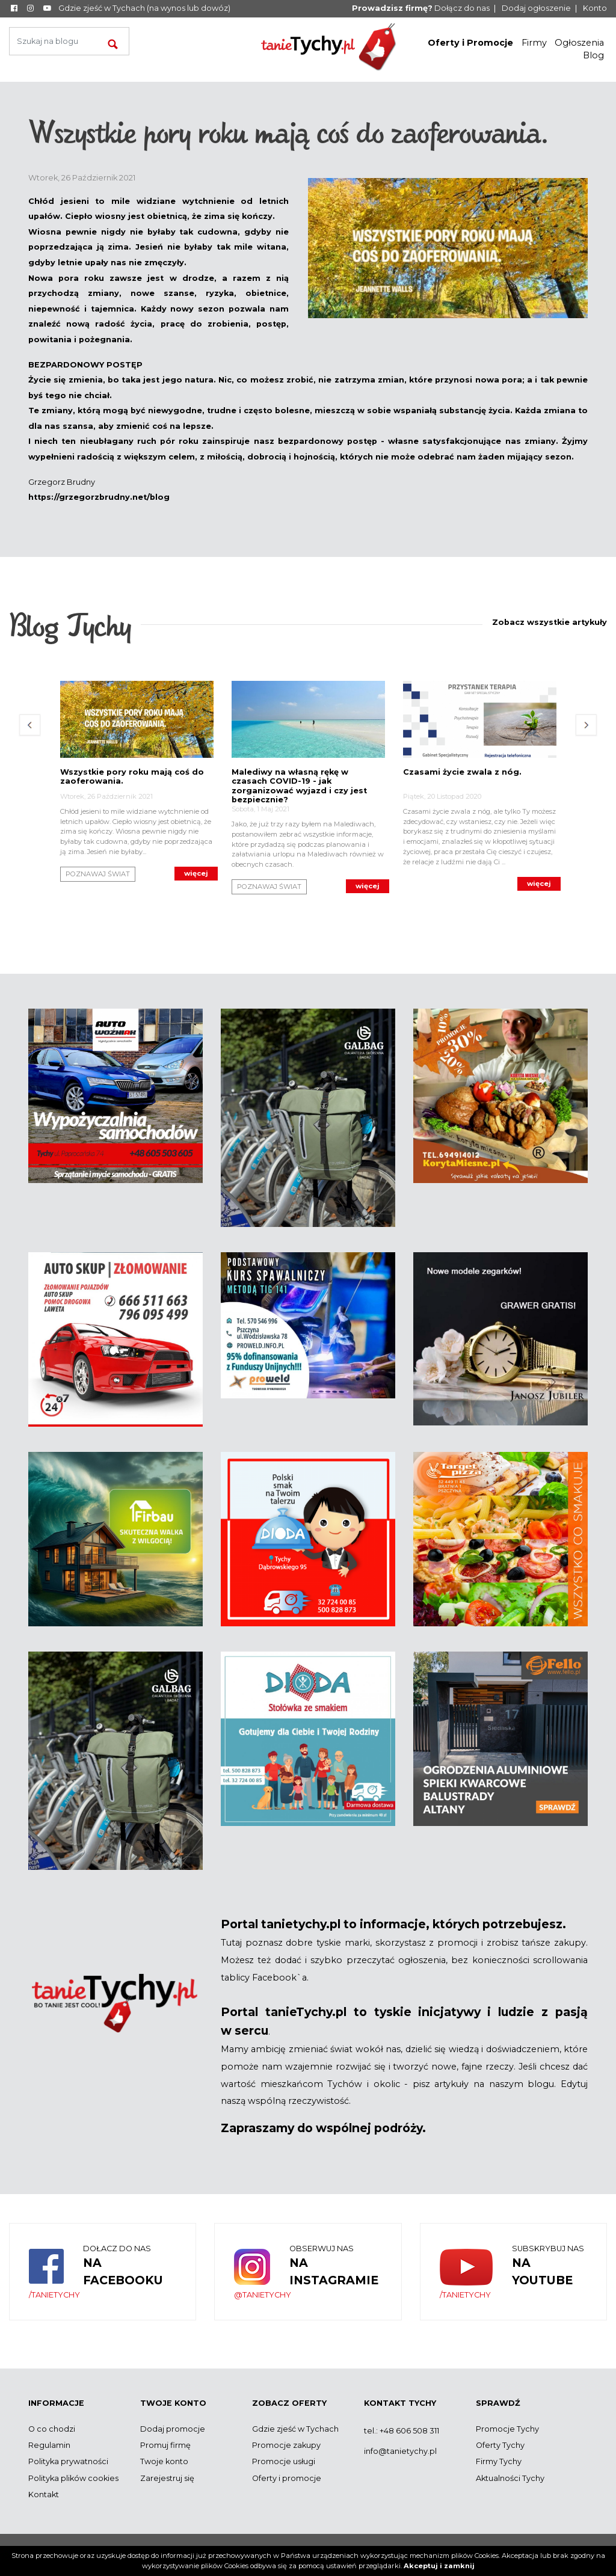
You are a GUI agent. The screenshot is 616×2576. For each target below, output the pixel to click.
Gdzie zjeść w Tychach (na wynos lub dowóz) (144, 8)
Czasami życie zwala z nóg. (462, 771)
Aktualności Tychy (510, 2478)
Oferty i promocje (286, 2478)
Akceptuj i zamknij (439, 2566)
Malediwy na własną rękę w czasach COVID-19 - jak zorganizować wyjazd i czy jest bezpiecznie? (299, 785)
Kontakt (43, 2494)
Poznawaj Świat (98, 874)
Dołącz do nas (421, 8)
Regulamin (49, 2445)
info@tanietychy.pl (400, 2451)
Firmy (534, 42)
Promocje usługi (283, 2461)
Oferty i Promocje (470, 42)
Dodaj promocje (172, 2428)
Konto (595, 8)
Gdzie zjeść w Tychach (295, 2428)
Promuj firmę (165, 2445)
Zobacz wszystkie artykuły (549, 622)
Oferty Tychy (500, 2445)
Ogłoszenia (579, 42)
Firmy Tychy (499, 2461)
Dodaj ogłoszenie (536, 8)
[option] (137, 778)
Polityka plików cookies (73, 2478)
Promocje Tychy (507, 2428)
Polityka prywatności (68, 2461)
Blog (593, 55)
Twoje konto (164, 2461)
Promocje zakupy (286, 2445)
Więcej (196, 873)
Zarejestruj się (167, 2478)
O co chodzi (51, 2428)
